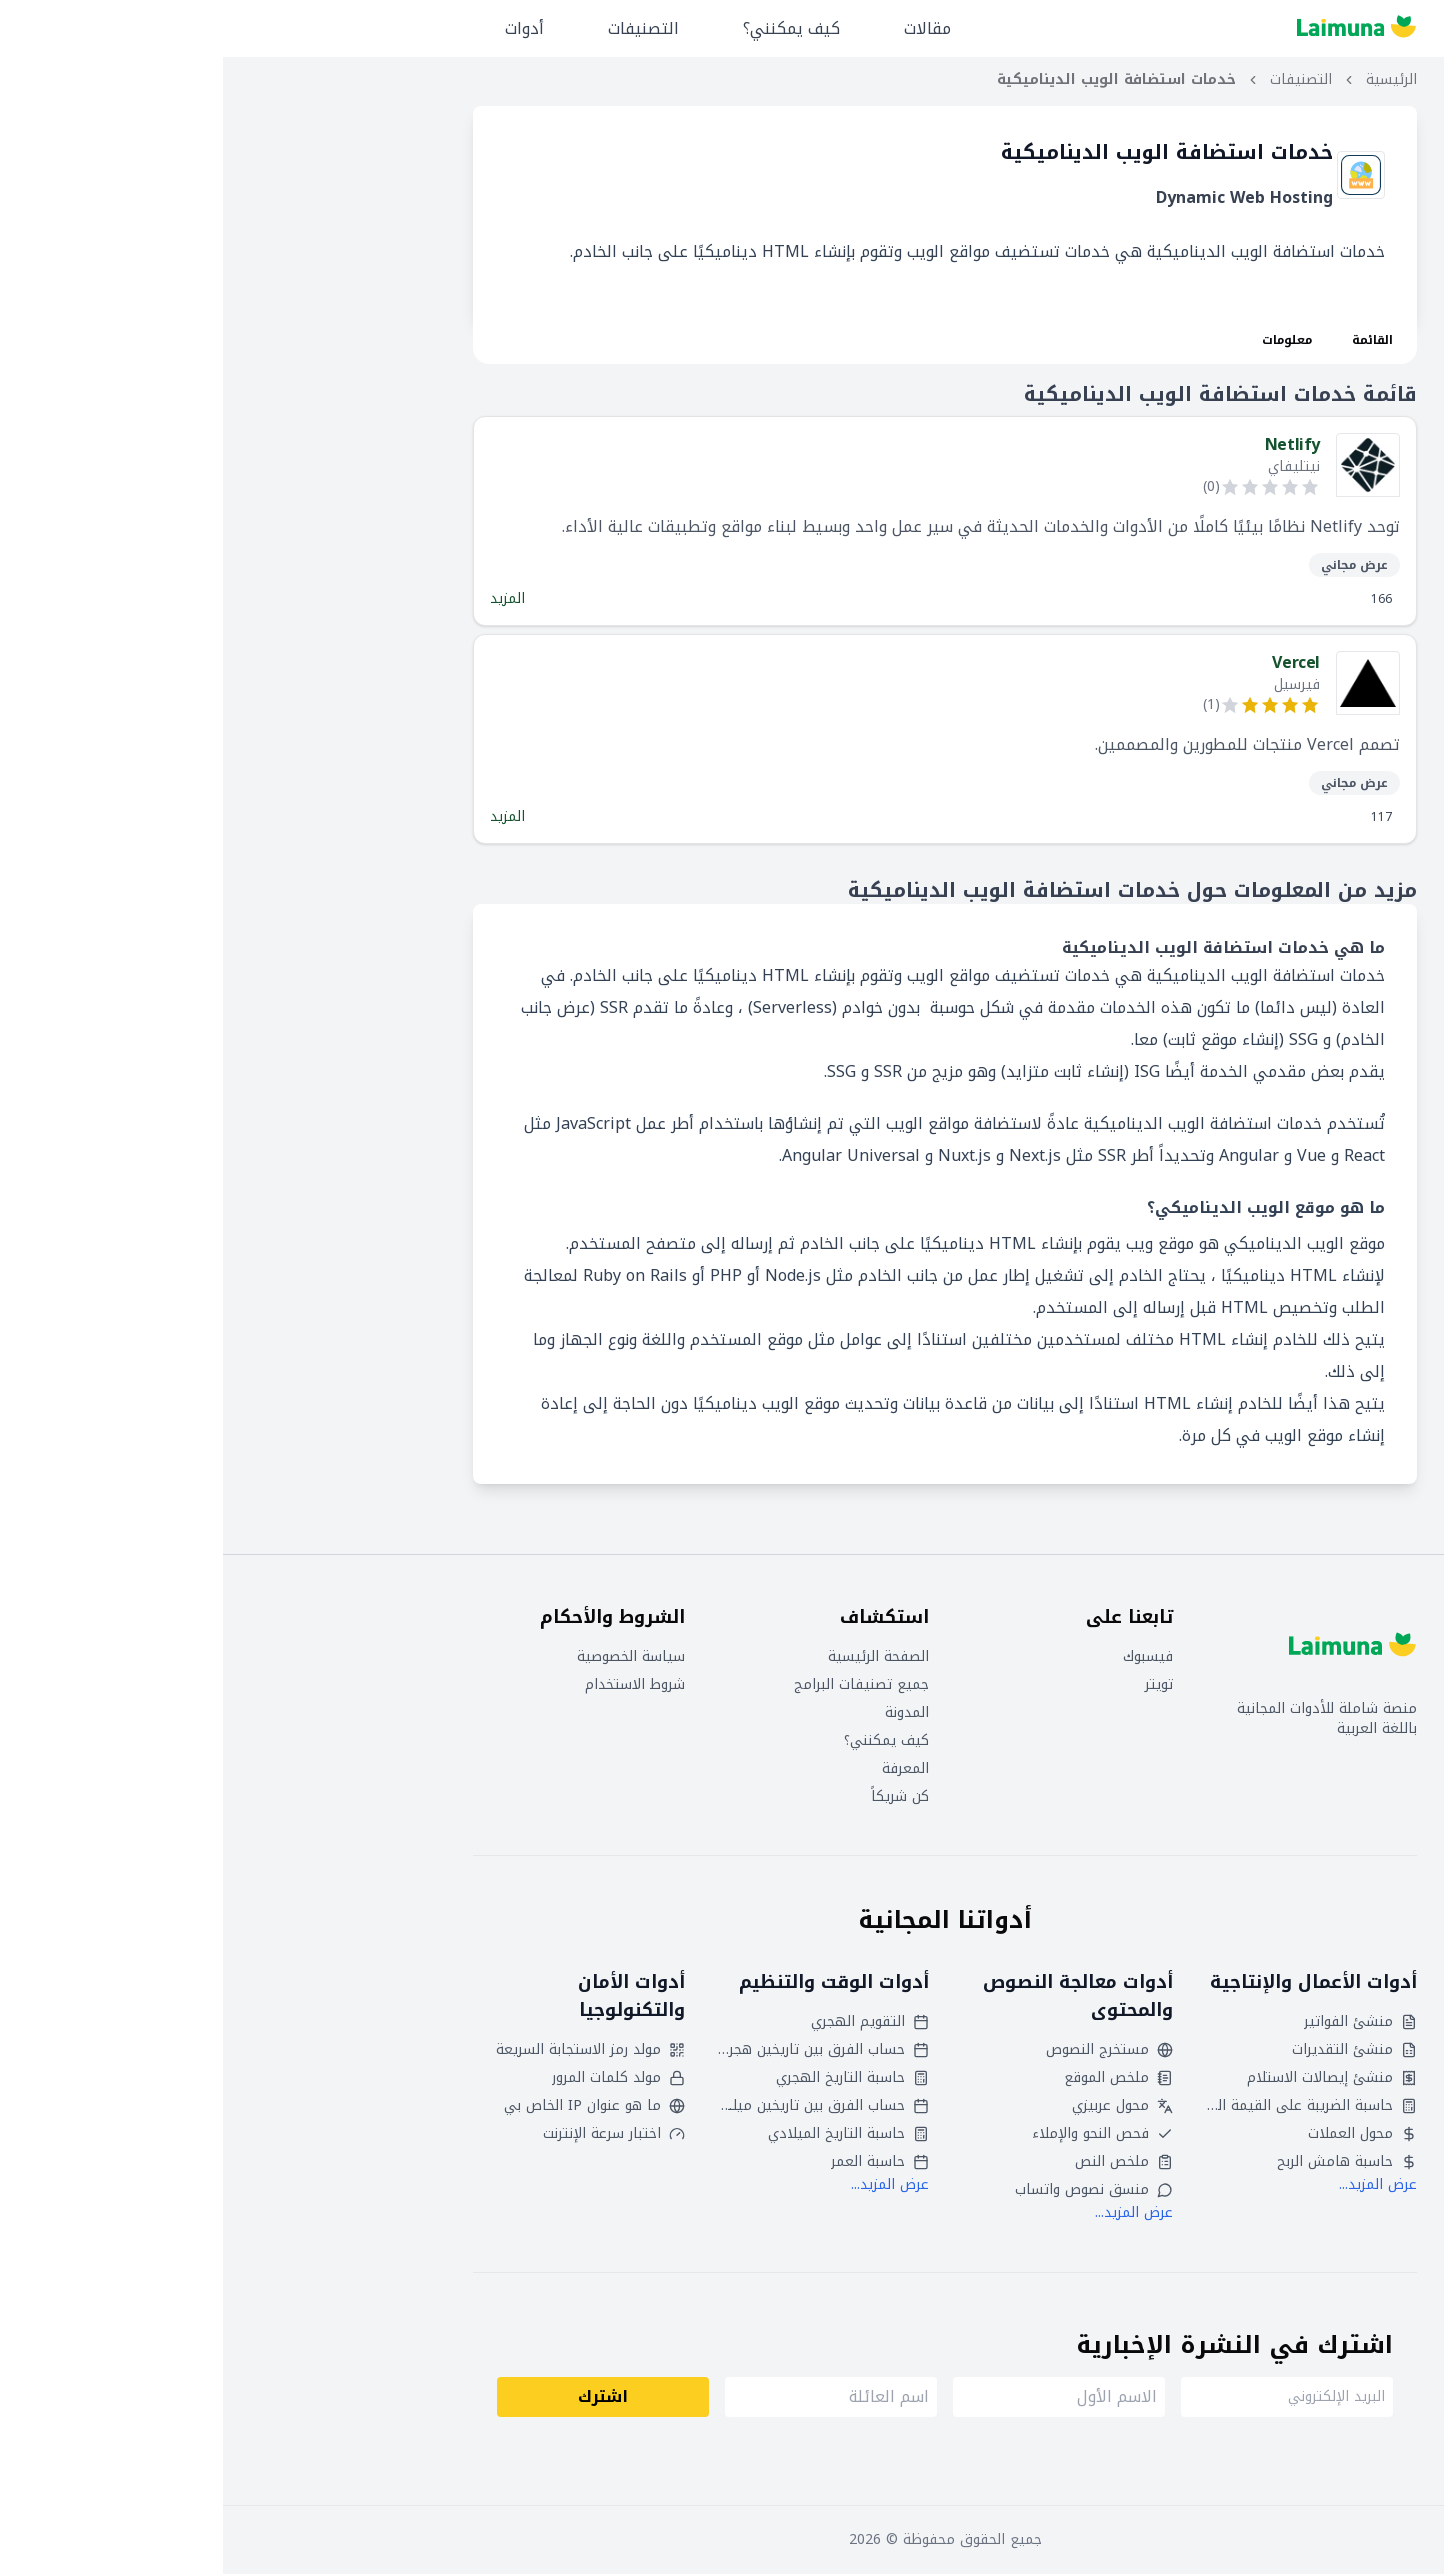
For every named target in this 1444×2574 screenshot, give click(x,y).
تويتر (936, 1685)
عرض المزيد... (1155, 2184)
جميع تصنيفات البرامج (638, 1685)
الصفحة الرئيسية (655, 1657)
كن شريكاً (677, 1797)
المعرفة (682, 1769)
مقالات (704, 28)
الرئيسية (1168, 80)
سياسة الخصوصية (408, 1657)
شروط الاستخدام (412, 1685)
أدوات (301, 28)
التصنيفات (420, 28)
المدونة (684, 1713)
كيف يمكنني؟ (568, 28)
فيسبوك (925, 1657)
